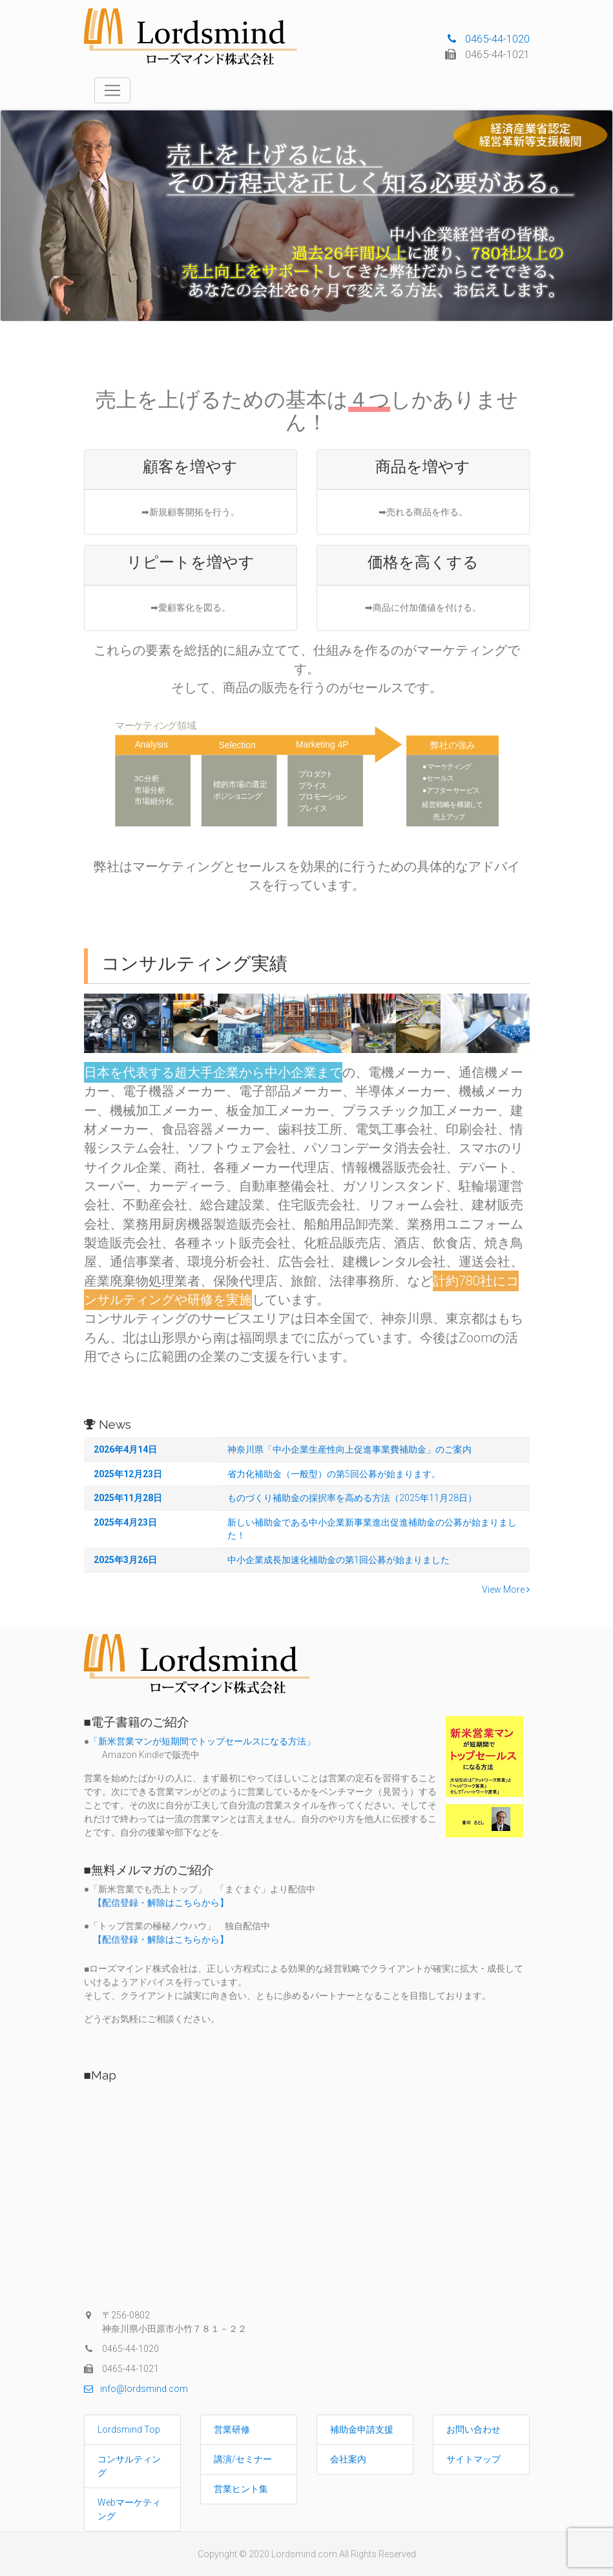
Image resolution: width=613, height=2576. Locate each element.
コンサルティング (129, 2466)
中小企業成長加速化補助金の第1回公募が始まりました (338, 1560)
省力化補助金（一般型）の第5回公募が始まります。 (334, 1474)
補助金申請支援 (361, 2429)
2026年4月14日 (125, 1449)
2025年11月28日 (128, 1498)
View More (506, 1589)
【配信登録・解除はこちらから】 (156, 1902)
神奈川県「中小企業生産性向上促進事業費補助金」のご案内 (349, 1449)
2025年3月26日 (125, 1560)
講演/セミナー (243, 2459)
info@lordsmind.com (136, 2389)
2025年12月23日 (128, 1474)
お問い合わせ (473, 2429)
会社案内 (348, 2459)
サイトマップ (473, 2459)
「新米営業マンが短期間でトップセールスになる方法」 (202, 1741)
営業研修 (232, 2429)
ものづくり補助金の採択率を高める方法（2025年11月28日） (352, 1498)
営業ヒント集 (241, 2489)
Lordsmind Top (129, 2429)
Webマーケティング (129, 2509)
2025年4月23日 (125, 1522)
